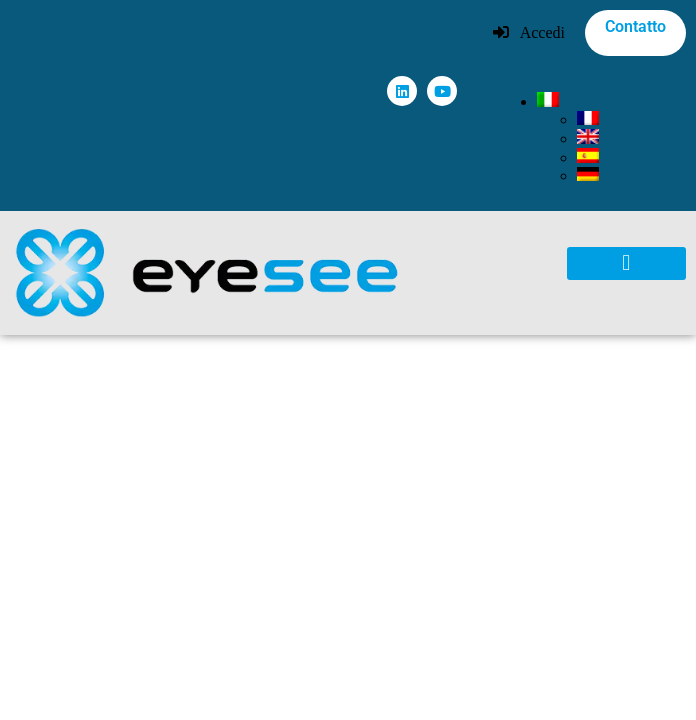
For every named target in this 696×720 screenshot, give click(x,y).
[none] (611, 138)
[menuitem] (548, 101)
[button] (626, 263)
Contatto (635, 26)
